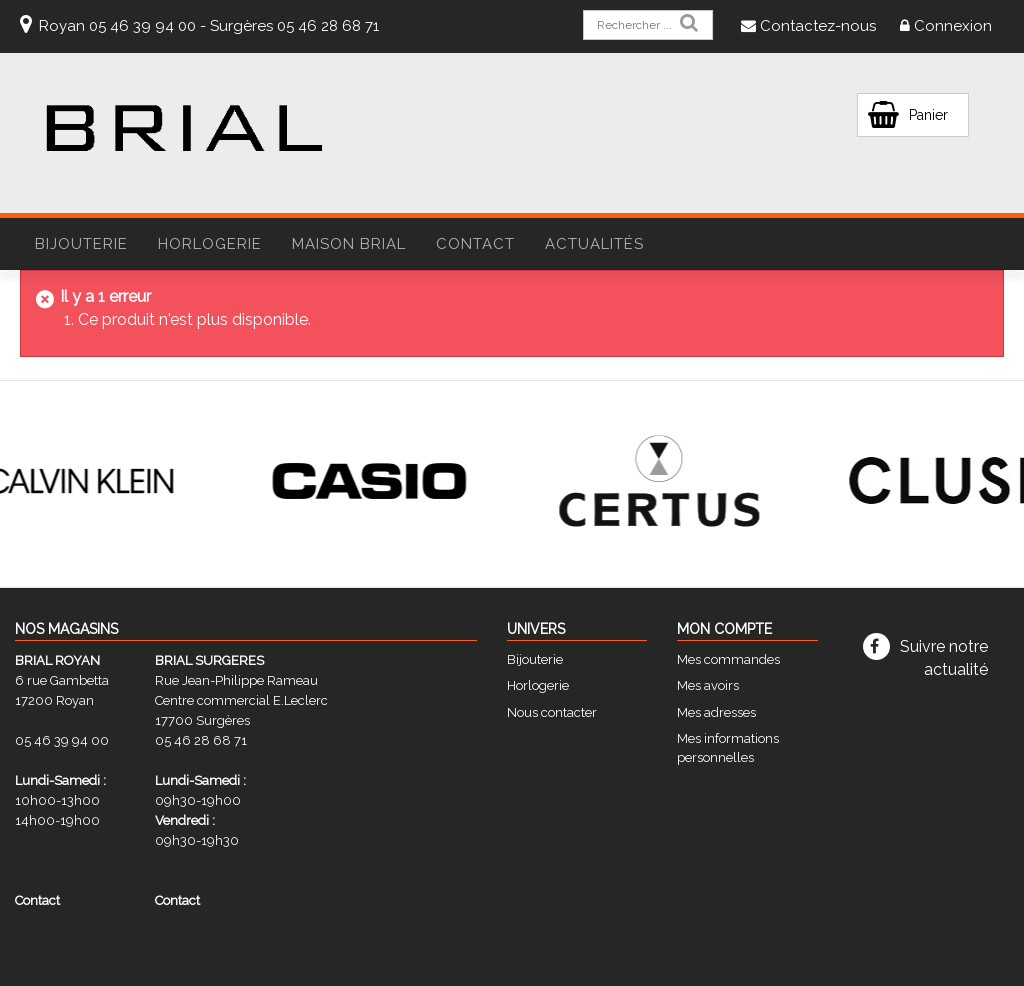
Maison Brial (349, 244)
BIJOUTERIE (81, 244)
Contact (475, 244)
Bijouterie (535, 659)
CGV (360, 965)
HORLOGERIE (210, 244)
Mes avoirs (708, 685)
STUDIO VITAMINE (625, 965)
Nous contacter (552, 712)
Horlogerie (538, 685)
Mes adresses (716, 712)
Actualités (594, 244)
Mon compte (724, 629)
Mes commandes (728, 659)
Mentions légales (429, 965)
